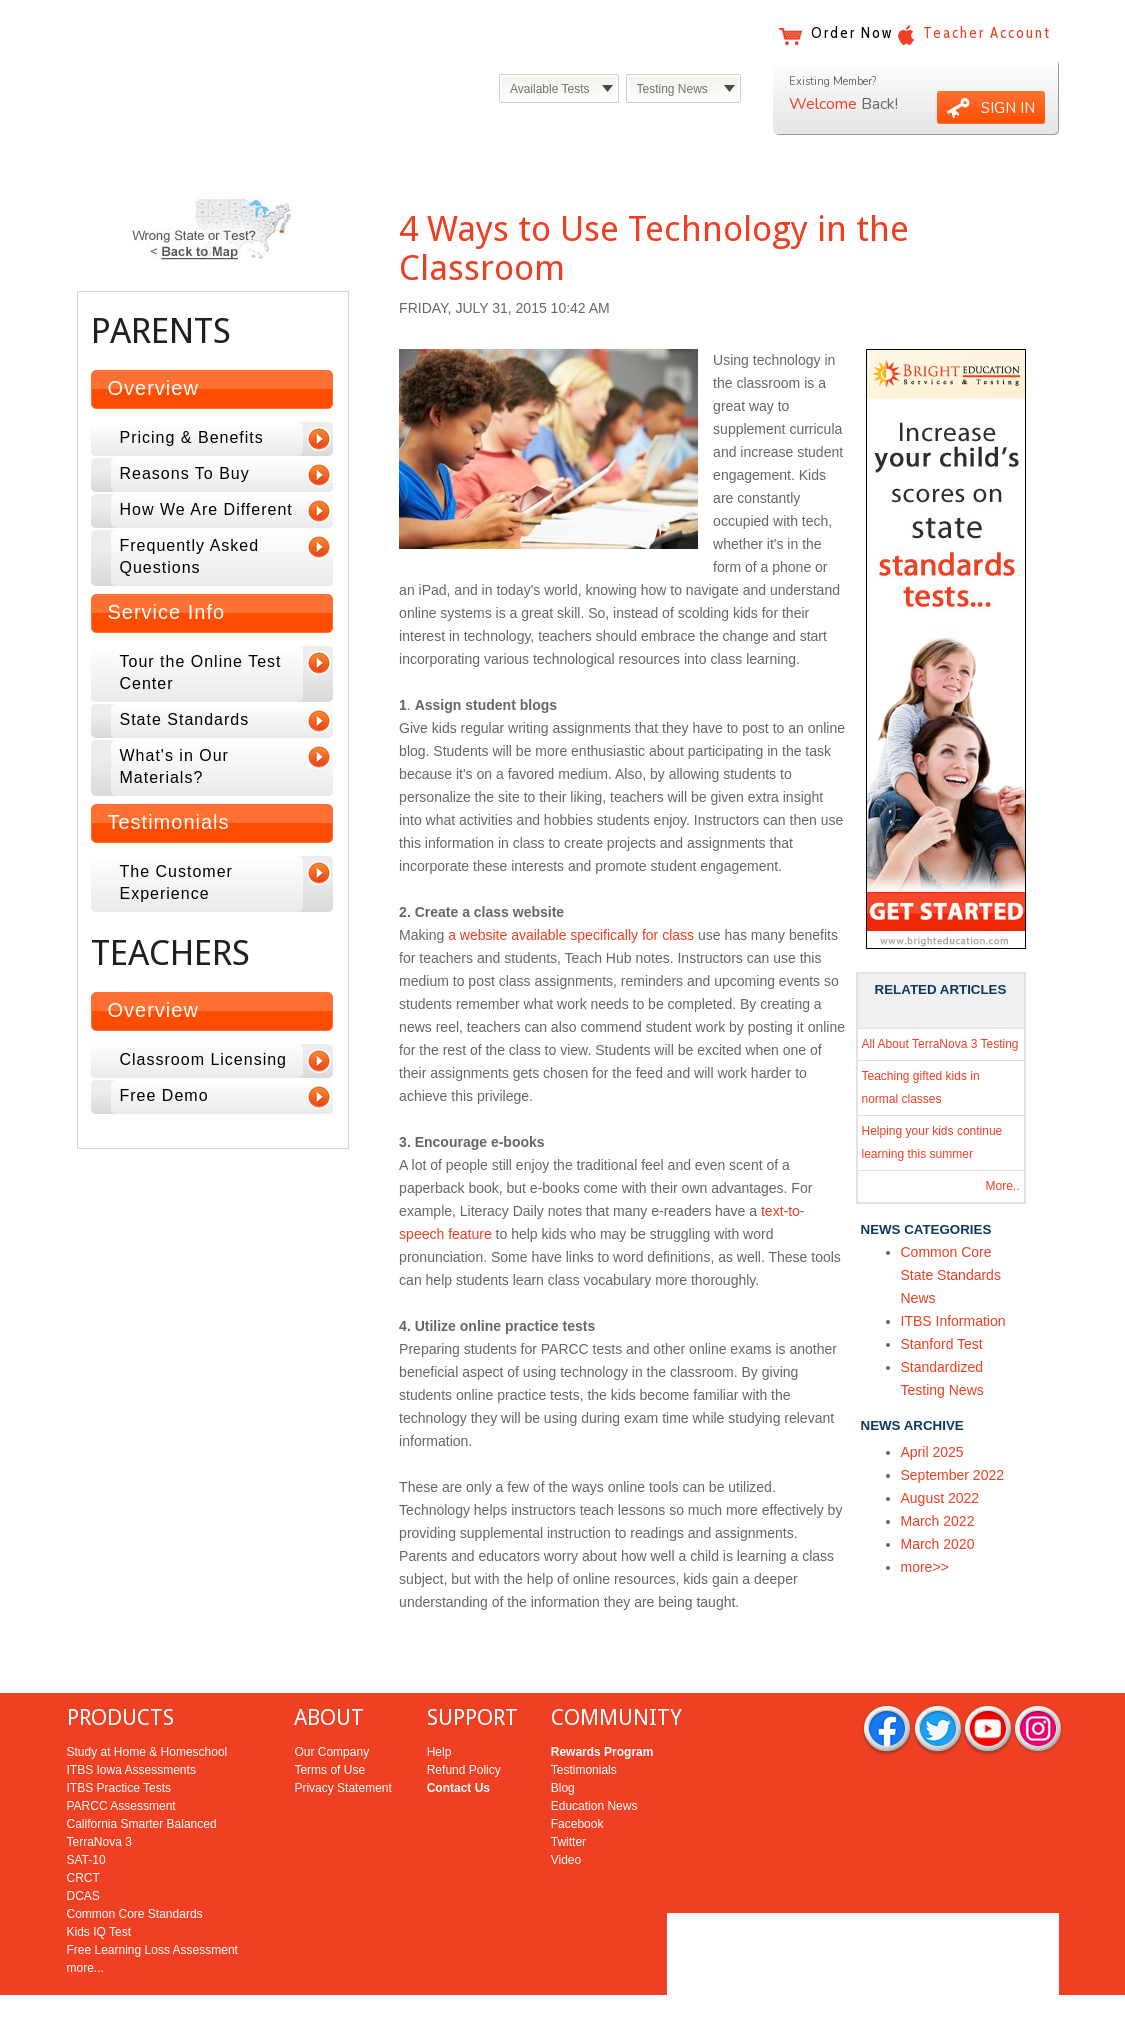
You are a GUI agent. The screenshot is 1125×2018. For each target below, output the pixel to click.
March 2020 (938, 1544)
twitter (938, 1689)
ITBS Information (953, 1321)
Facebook (577, 1783)
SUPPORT (472, 1676)
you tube (988, 1689)
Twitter (568, 1801)
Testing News (672, 89)
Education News (594, 1765)
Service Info (167, 612)
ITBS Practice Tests (119, 1747)
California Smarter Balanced (142, 1783)
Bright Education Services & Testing (241, 57)
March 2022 (938, 1521)
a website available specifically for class (571, 935)
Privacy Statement (342, 1747)
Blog (563, 1747)
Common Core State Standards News (951, 1275)
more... (85, 1927)
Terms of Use (329, 1729)
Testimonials (169, 822)
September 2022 (953, 1475)
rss (1038, 1689)
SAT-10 (86, 1819)
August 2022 (940, 1498)
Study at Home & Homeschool (147, 1711)
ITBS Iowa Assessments (131, 1729)
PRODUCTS (120, 1676)
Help (439, 1711)
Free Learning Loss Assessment (152, 1909)
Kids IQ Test (99, 1891)
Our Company (331, 1711)
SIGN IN (1008, 108)
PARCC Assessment (121, 1765)
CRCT (83, 1837)
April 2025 (932, 1452)
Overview (153, 388)
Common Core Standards (135, 1873)
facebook (887, 1689)
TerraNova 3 (99, 1801)
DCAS (83, 1855)
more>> (925, 1567)
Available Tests (550, 89)
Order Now (852, 33)
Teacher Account (987, 33)
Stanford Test (942, 1344)
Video (566, 1819)
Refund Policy (464, 1729)
